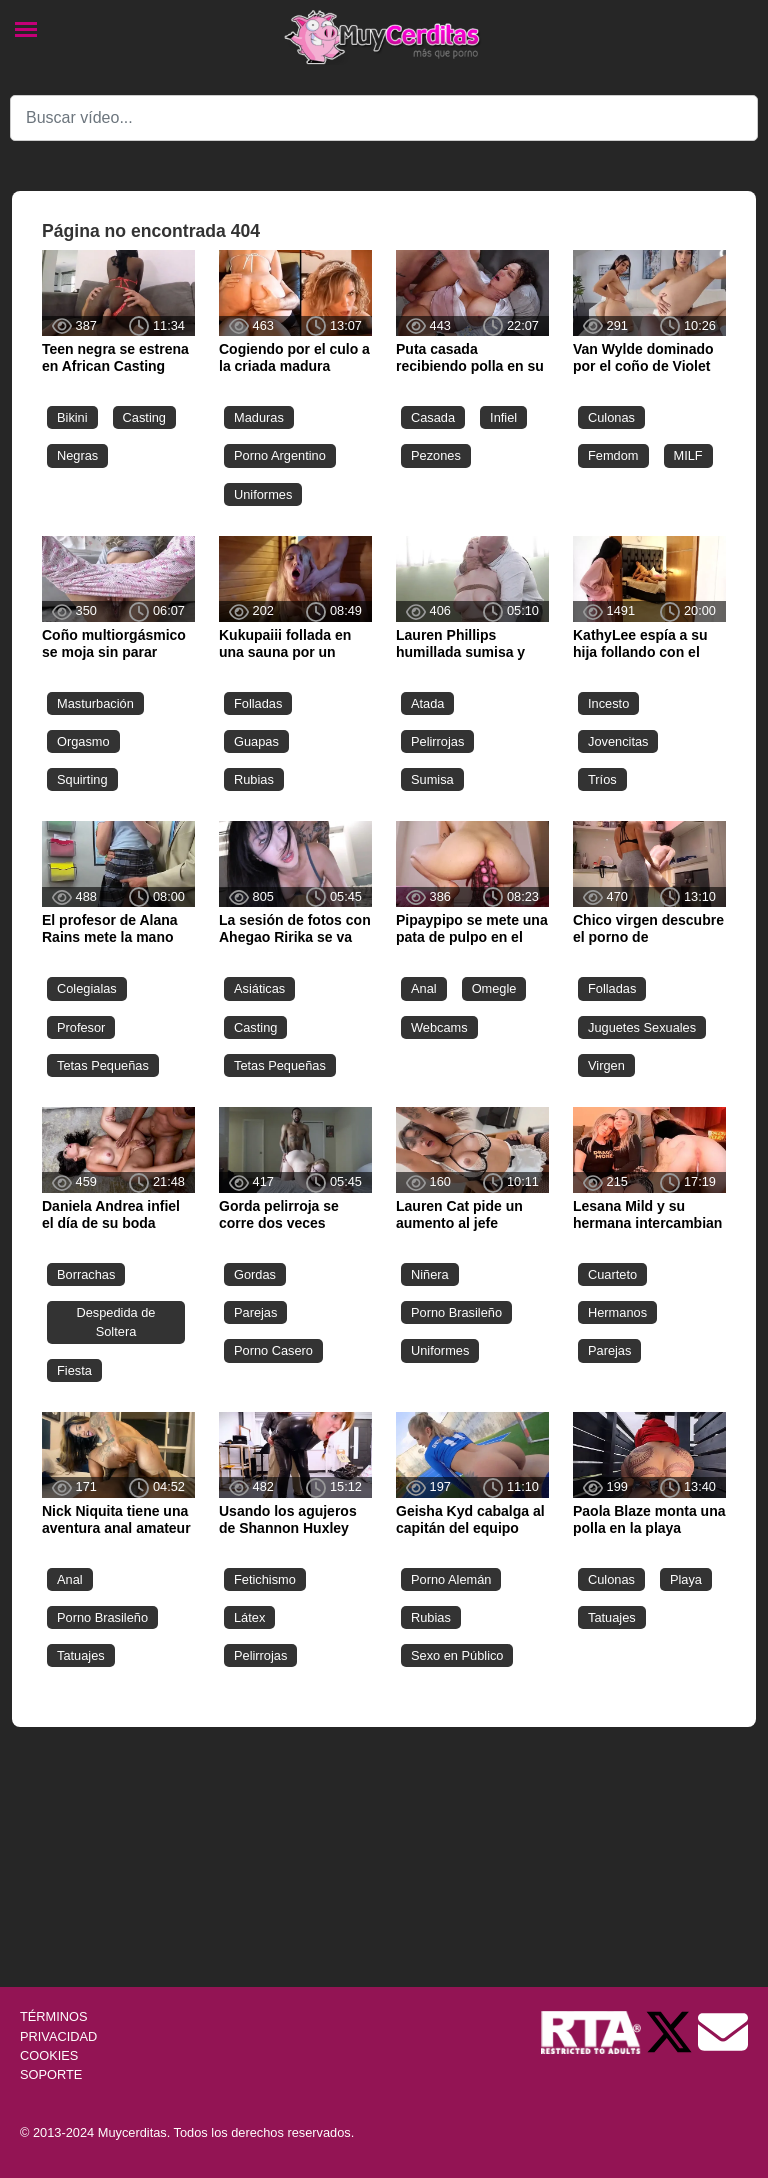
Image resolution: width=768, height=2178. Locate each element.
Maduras (259, 417)
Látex (249, 1617)
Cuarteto (612, 1274)
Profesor (81, 1027)
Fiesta (74, 1370)
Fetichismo (265, 1579)
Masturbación (95, 703)
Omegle (494, 988)
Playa (686, 1579)
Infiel (503, 417)
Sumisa (432, 779)
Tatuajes (81, 1655)
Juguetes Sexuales (642, 1027)
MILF (688, 455)
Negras (77, 455)
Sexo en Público (457, 1655)
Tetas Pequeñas (103, 1065)
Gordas (255, 1274)
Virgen (606, 1065)
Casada (433, 417)
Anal (424, 988)
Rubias (254, 779)
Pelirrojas (437, 741)
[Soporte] (723, 2031)
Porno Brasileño (456, 1312)
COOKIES (49, 2055)
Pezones (436, 455)
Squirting (82, 779)
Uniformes (263, 494)
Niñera (430, 1274)
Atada (427, 703)
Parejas (255, 1312)
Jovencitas (618, 741)
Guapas (256, 741)
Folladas (258, 703)
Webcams (439, 1027)
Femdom (613, 455)
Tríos (602, 779)
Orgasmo (83, 741)
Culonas (611, 417)
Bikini (72, 417)
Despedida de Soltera (116, 1322)
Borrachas (86, 1274)
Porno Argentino (280, 455)
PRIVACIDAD (58, 2036)
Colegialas (87, 988)
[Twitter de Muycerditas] (671, 2031)
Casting (144, 417)
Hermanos (617, 1312)
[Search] (384, 118)
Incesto (608, 703)
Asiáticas (259, 988)
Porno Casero (273, 1350)
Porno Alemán (451, 1579)
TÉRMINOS (54, 2016)
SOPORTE (51, 2074)
